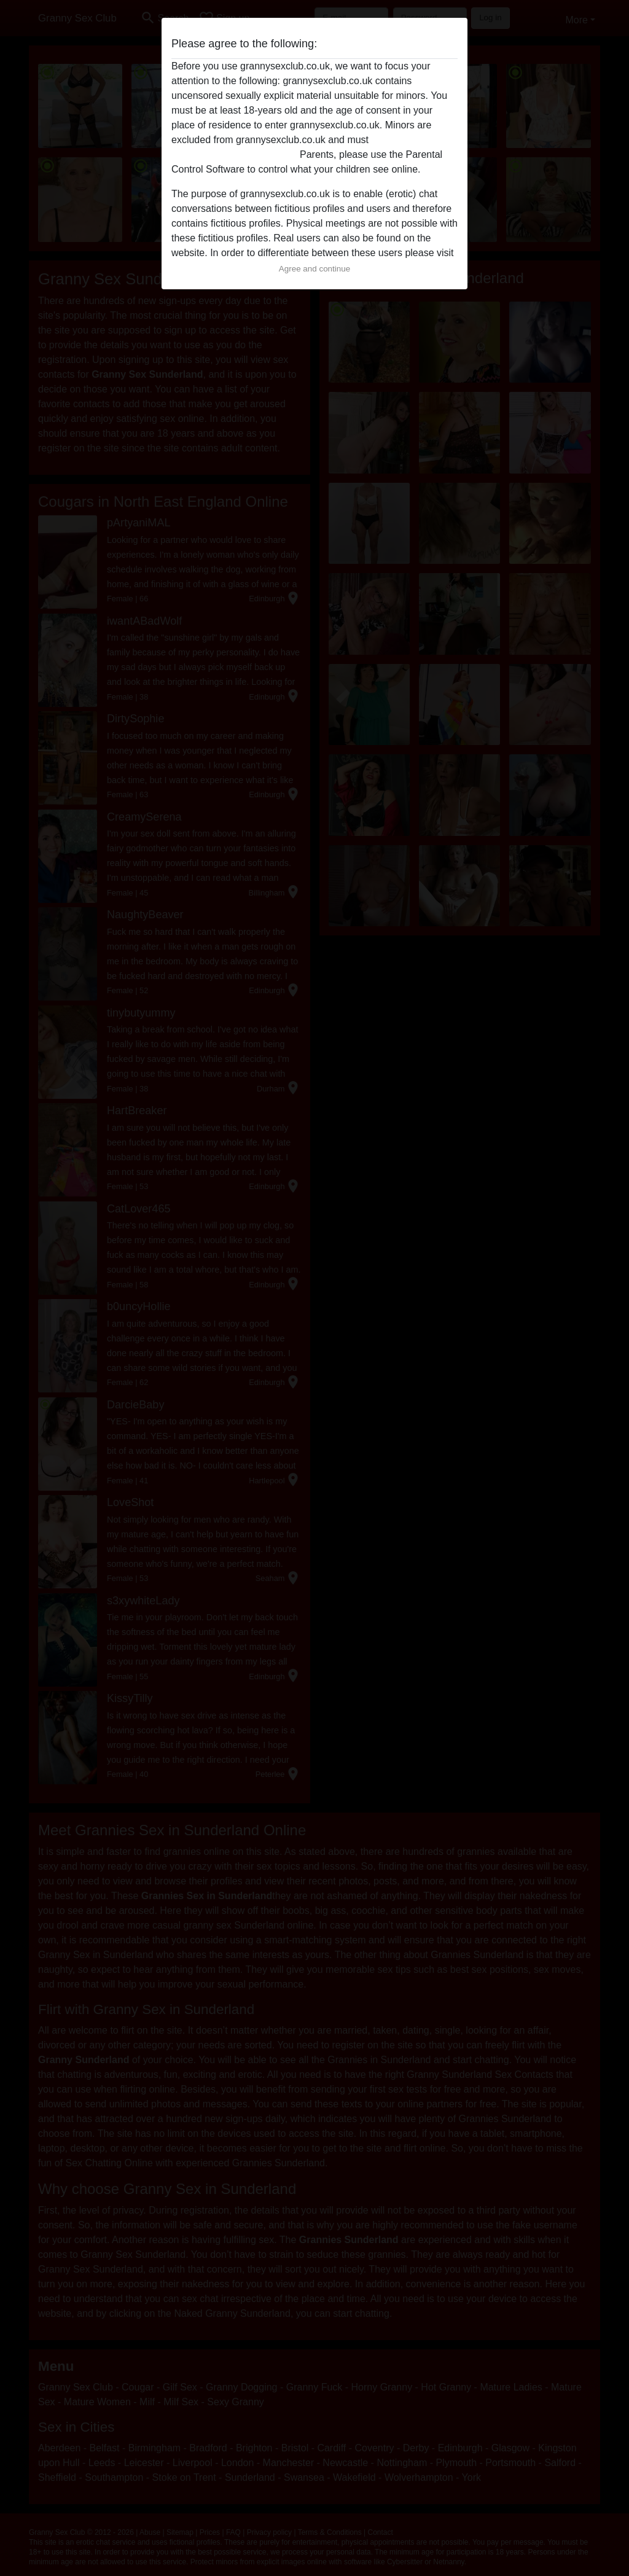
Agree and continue (314, 268)
